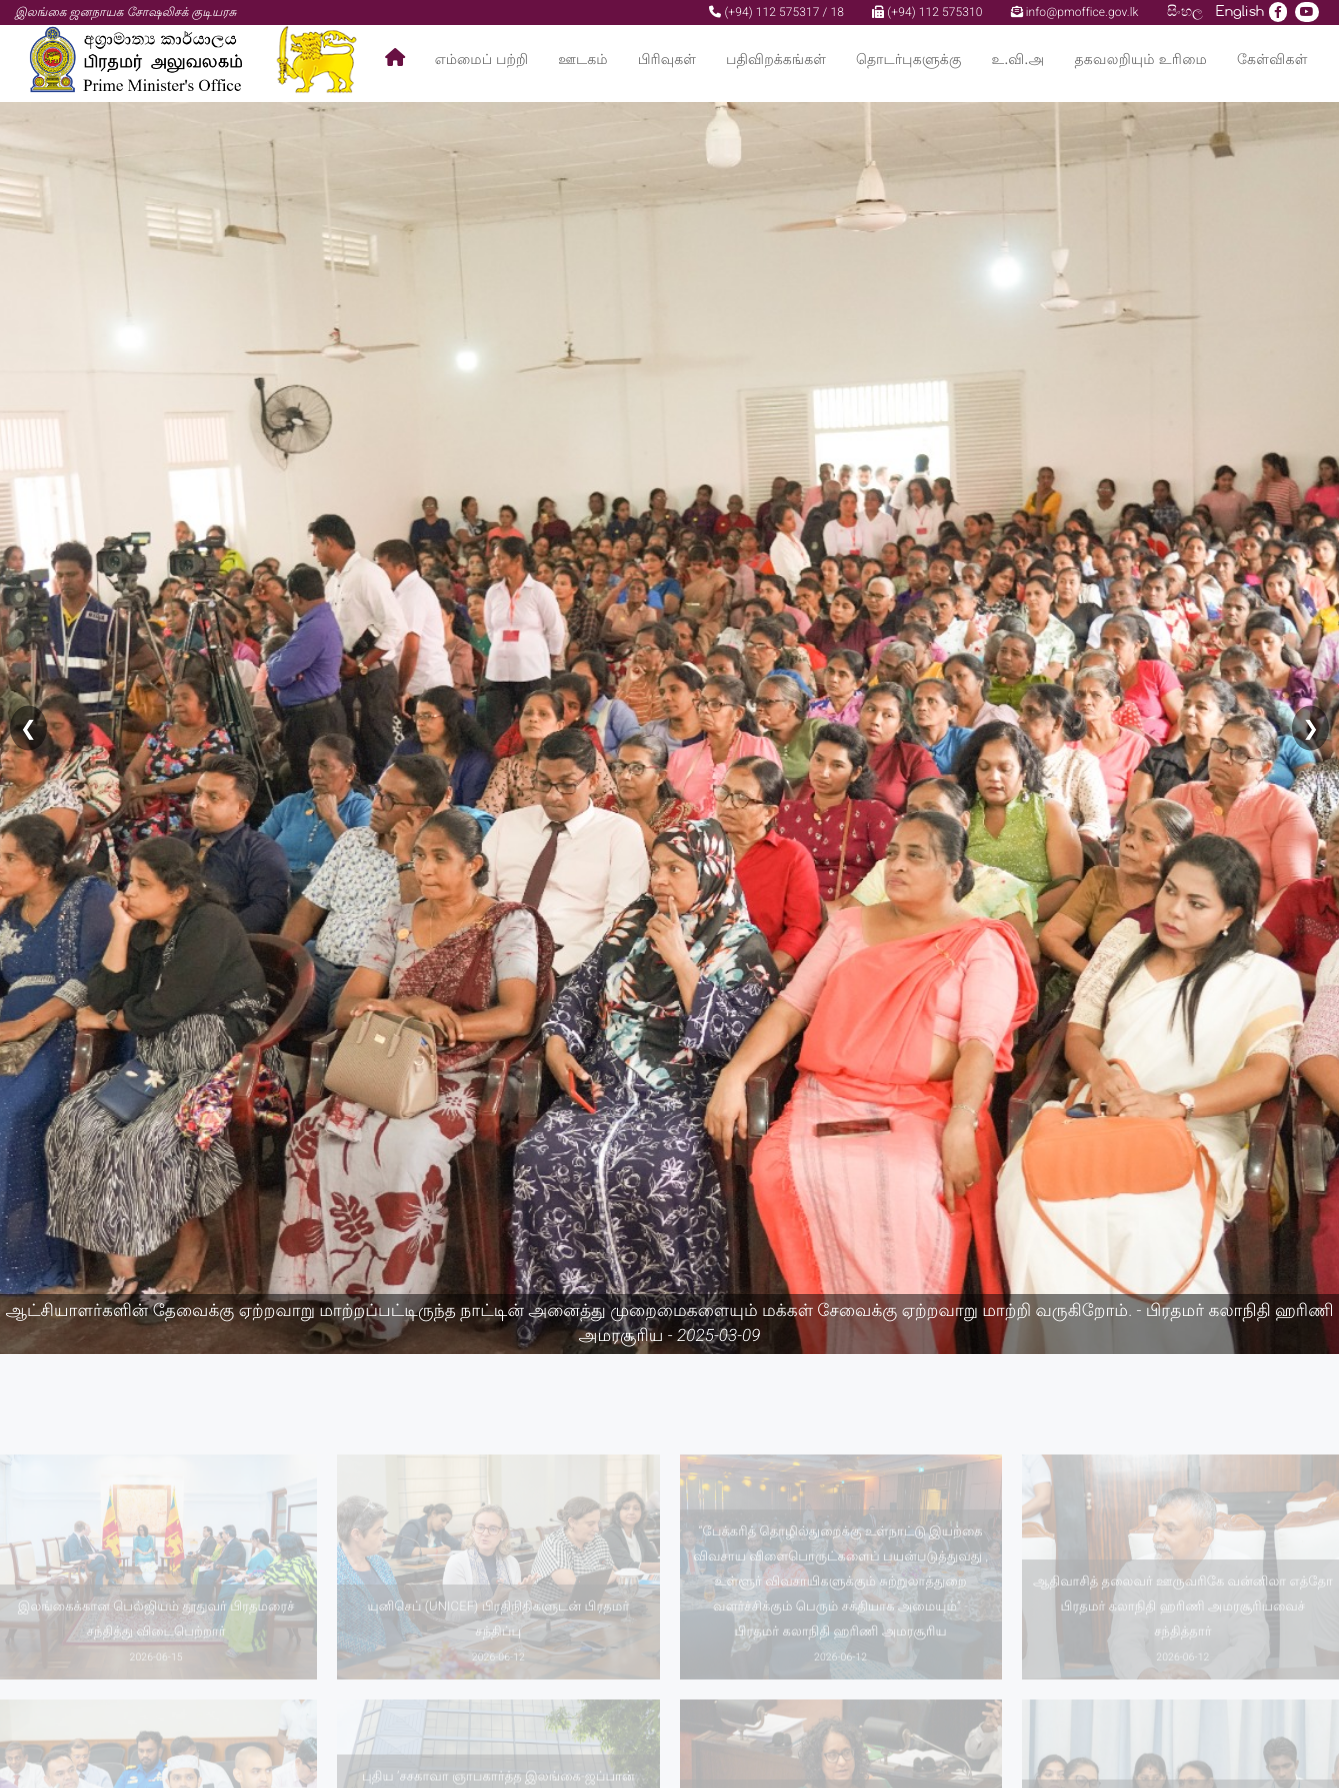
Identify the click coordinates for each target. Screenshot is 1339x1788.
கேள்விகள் (1272, 59)
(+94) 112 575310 (927, 12)
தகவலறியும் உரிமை (1140, 59)
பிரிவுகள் (667, 59)
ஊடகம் (582, 59)
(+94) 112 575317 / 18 (776, 12)
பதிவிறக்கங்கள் (776, 59)
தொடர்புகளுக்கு (908, 59)
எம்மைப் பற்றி (482, 59)
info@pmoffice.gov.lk (1075, 12)
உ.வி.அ (1017, 59)
